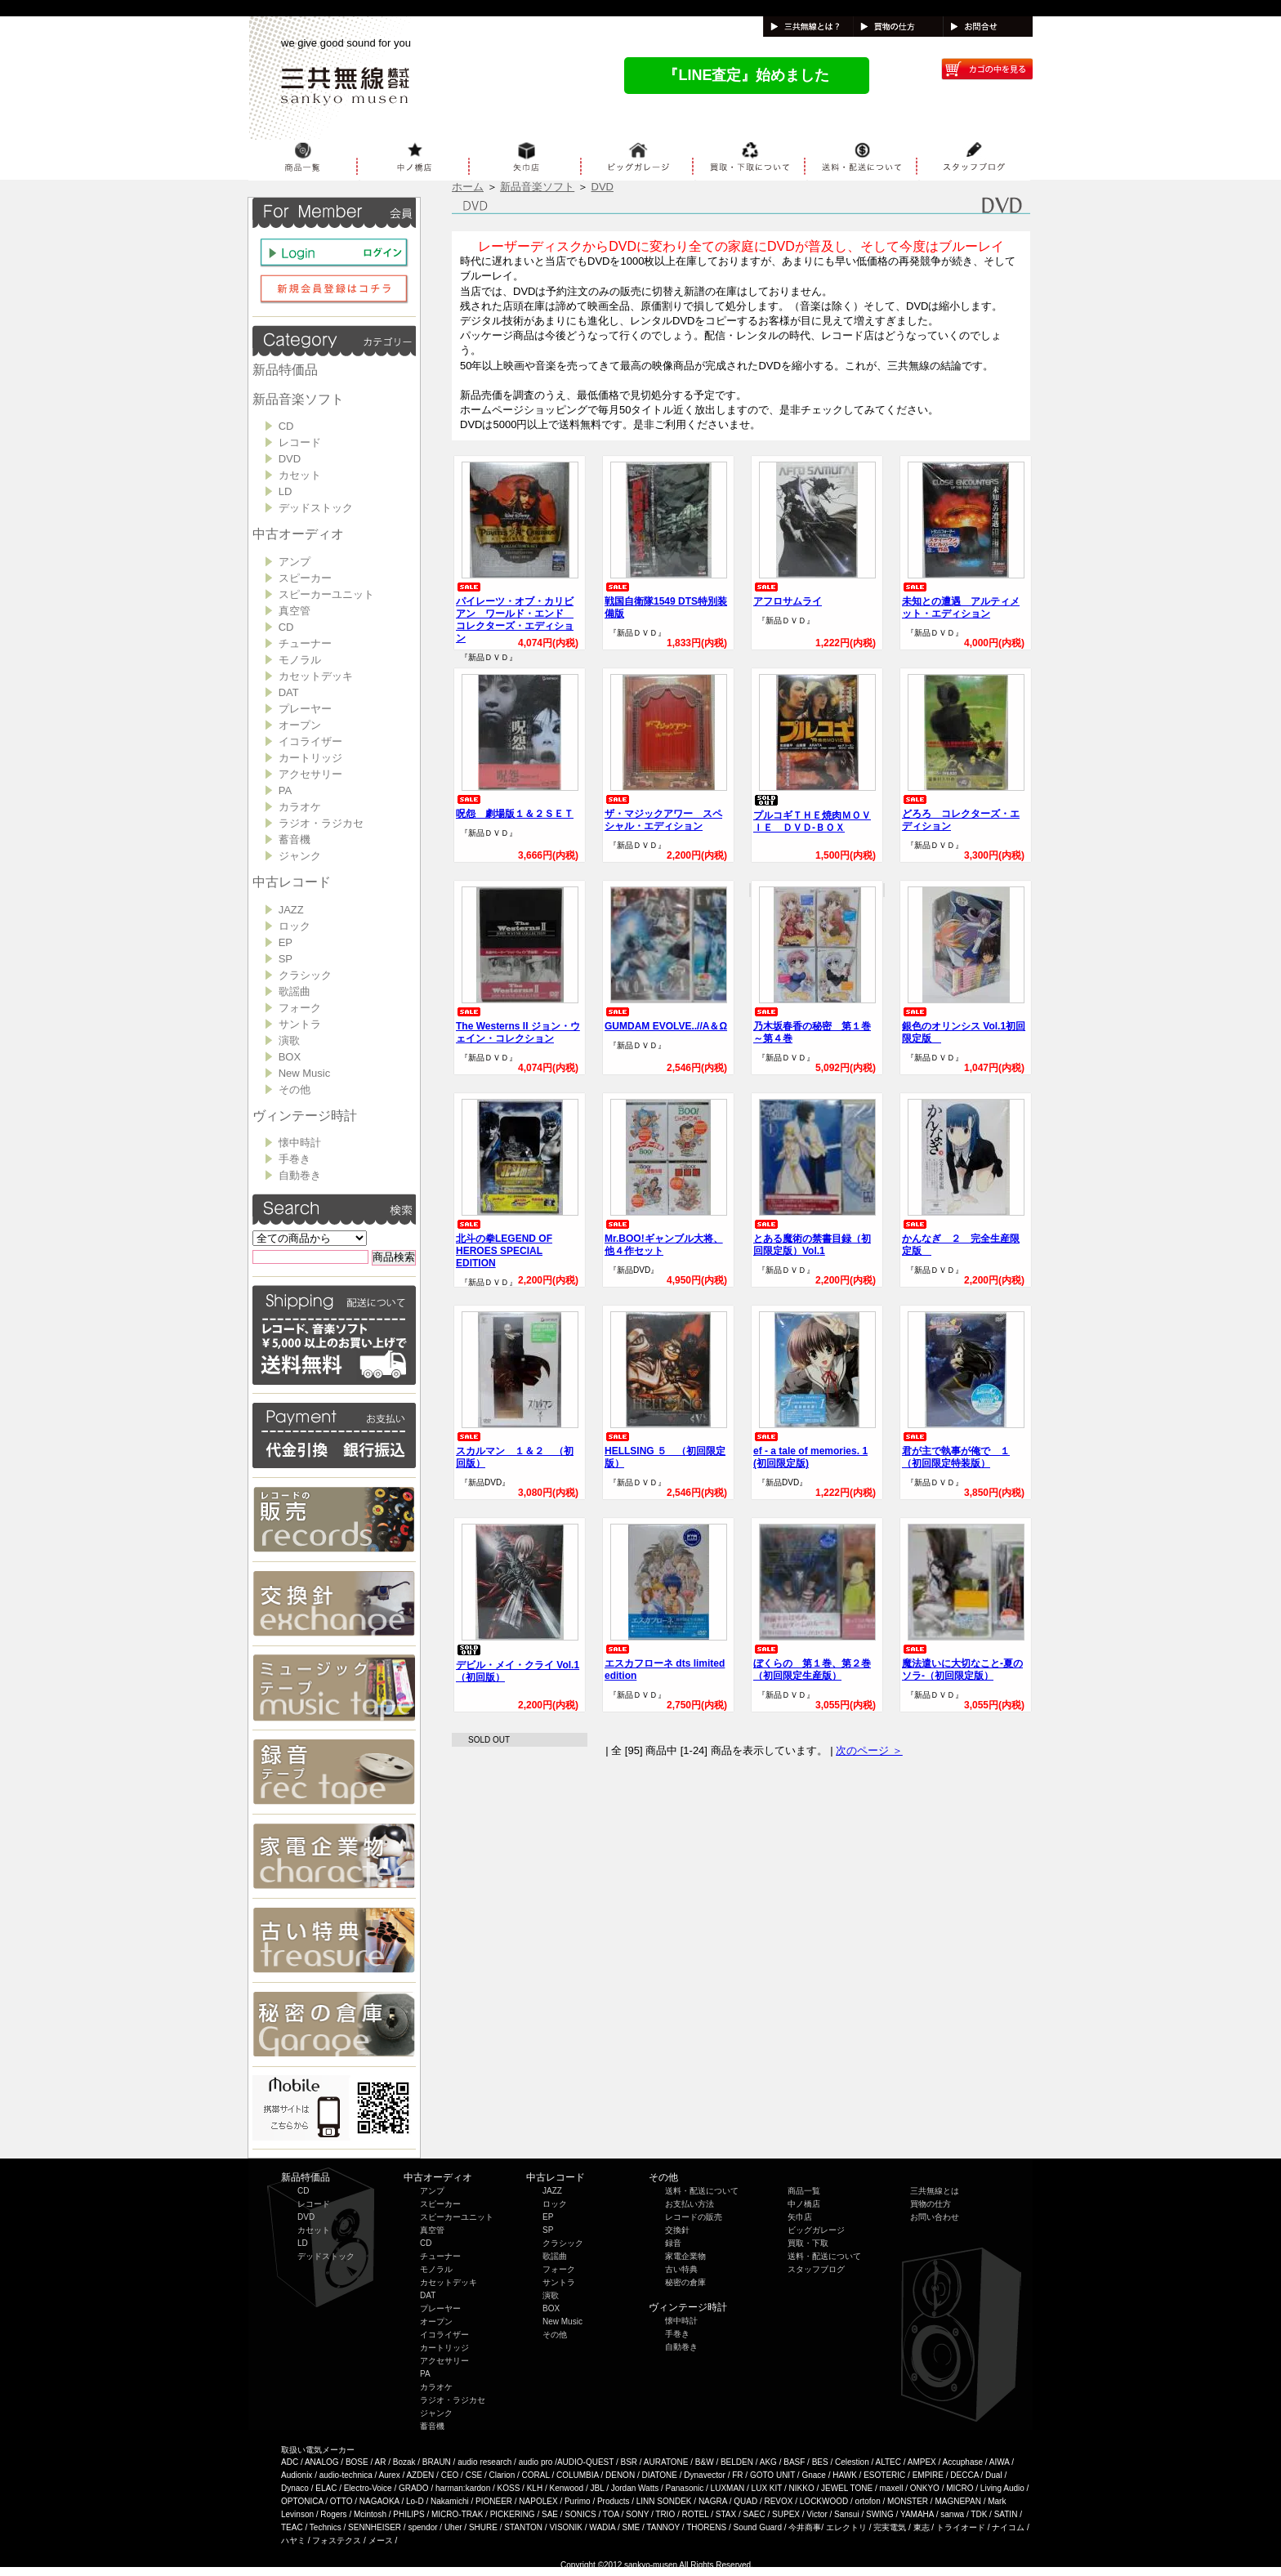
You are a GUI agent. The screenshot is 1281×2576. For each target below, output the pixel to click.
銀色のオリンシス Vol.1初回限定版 (963, 1025)
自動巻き (300, 1175)
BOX (290, 1057)
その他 (294, 1089)
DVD (290, 459)
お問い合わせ (934, 2216)
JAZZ (291, 910)
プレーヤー (305, 709)
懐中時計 (300, 1142)
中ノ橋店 (804, 2203)
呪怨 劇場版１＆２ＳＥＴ (515, 807)
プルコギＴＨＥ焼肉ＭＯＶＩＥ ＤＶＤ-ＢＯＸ (812, 814)
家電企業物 (685, 2256)
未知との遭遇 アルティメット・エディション (961, 601)
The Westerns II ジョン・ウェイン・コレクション (518, 1025)
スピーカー (305, 578)
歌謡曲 (294, 991)
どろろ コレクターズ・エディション (961, 813)
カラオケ (300, 807)
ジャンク (300, 856)
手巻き (294, 1159)
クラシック (305, 975)
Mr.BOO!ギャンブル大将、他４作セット (664, 1238)
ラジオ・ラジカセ (321, 823)
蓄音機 (294, 839)
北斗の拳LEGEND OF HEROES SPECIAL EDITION (504, 1244)
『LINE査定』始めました (746, 75)
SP (285, 959)
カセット (300, 475)
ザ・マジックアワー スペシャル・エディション (663, 813)
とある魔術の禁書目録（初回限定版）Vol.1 (812, 1238)
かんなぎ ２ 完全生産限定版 (961, 1238)
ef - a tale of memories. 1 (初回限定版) (810, 1450)
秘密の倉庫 (685, 2282)
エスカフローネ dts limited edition (665, 1663)
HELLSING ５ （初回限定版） (665, 1450)
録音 (673, 2243)
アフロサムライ (787, 595)
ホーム (468, 187)
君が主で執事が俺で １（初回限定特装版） (956, 1450)
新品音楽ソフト (298, 399)
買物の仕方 (930, 2203)
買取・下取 (808, 2243)
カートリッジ (310, 758)
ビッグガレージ (816, 2230)
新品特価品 (285, 370)
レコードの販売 (693, 2216)
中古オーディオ (298, 534)
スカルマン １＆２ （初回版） (515, 1450)
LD (285, 491)
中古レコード (291, 882)
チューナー (305, 643)
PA (285, 790)
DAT (289, 692)
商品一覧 (804, 2190)
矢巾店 (800, 2216)
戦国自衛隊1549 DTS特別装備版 (666, 601)
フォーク (300, 1008)
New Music (305, 1073)
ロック (294, 926)
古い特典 (681, 2269)
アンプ (294, 562)
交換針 (677, 2230)
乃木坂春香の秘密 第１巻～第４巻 (812, 1025)
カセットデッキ (316, 676)
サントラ (300, 1024)
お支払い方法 (689, 2203)
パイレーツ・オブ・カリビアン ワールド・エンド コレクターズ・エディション (515, 613)
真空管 (294, 611)
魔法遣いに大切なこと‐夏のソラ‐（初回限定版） (962, 1663)
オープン (300, 725)
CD (286, 426)
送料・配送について (702, 2190)
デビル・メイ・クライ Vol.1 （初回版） (517, 1664)
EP (285, 942)
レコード (300, 442)
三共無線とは (934, 2190)
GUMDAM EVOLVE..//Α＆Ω (666, 1019)
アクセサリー (310, 774)
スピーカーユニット (326, 594)
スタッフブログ (816, 2269)
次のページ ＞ (869, 1750)
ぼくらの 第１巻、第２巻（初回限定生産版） (812, 1663)
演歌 (289, 1040)
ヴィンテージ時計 (304, 1116)
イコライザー (310, 741)
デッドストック (316, 508)
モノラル (300, 660)
